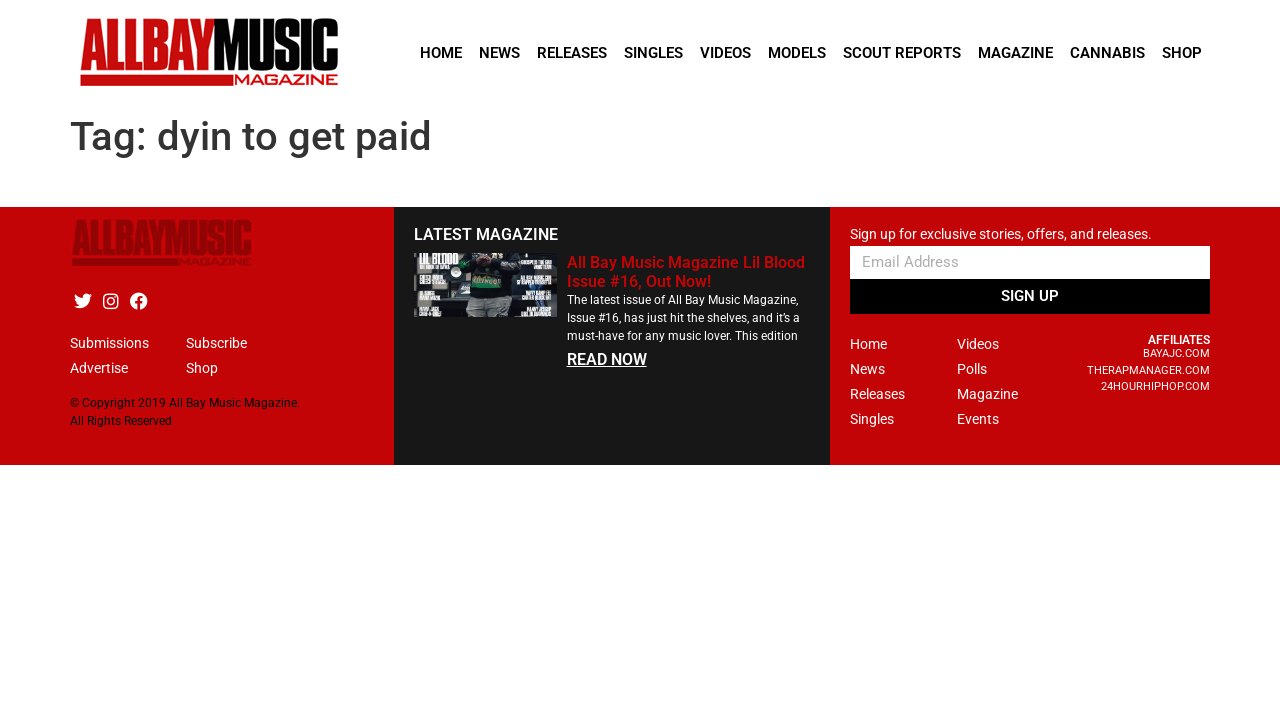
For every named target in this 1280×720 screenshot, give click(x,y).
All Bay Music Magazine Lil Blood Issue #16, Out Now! (686, 272)
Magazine (1015, 53)
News (499, 53)
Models (797, 53)
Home (441, 53)
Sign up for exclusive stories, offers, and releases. (1001, 234)
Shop (1182, 53)
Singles (653, 53)
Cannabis (1107, 53)
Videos (725, 53)
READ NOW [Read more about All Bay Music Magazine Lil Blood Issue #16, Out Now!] (607, 359)
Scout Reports (902, 53)
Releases (572, 53)
